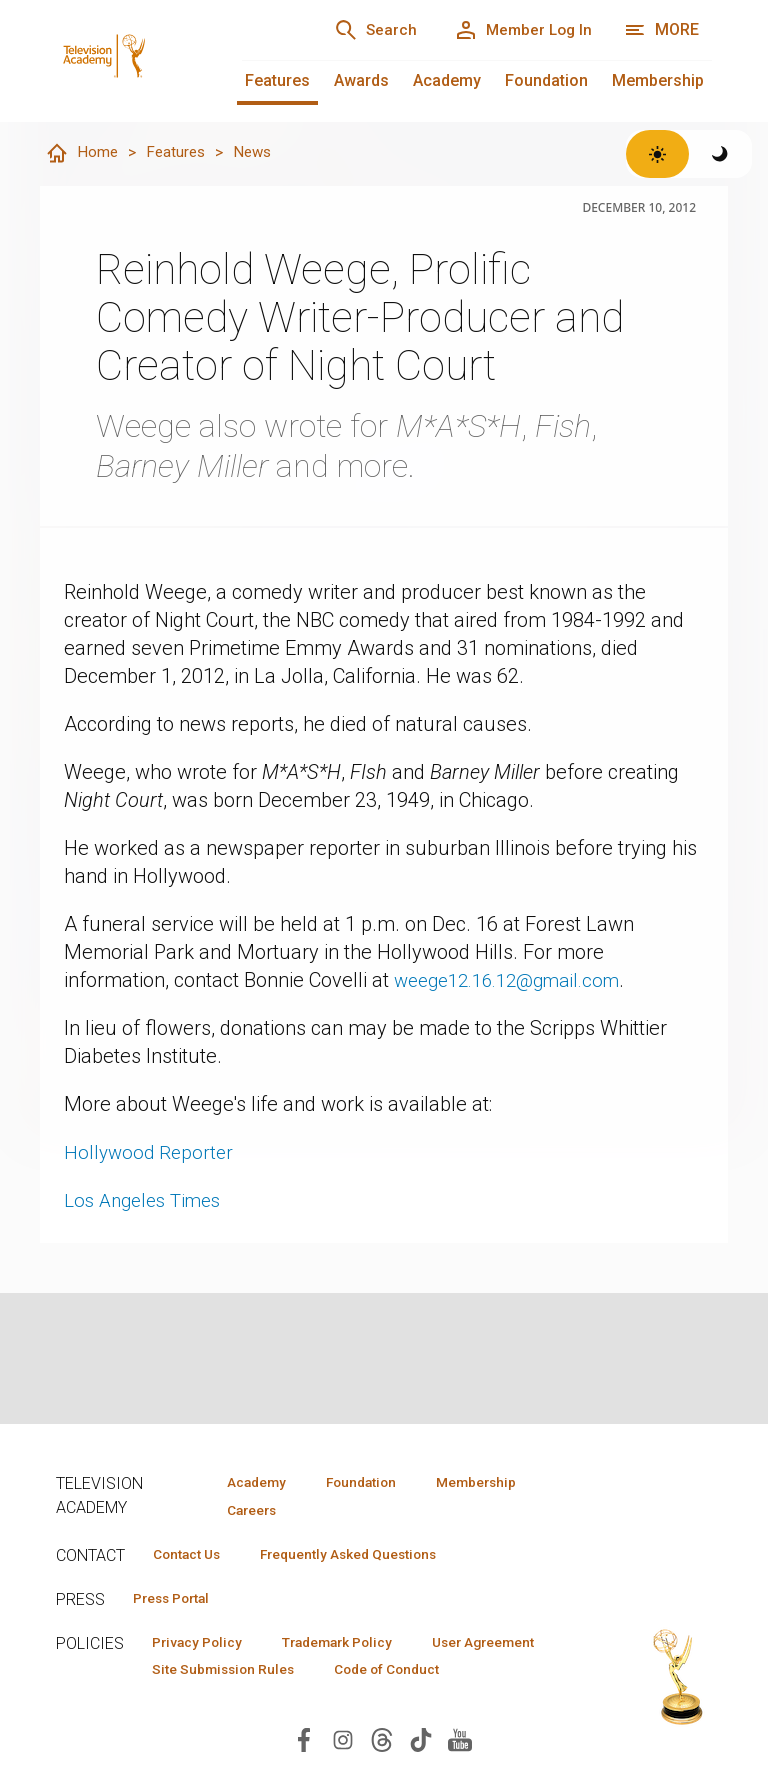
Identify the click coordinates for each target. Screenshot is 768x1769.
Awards (361, 80)
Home (82, 154)
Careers (247, 1511)
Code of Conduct (211, 1704)
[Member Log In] (517, 30)
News (257, 152)
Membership (658, 80)
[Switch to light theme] (657, 154)
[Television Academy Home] (129, 40)
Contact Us (192, 1556)
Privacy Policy (202, 1646)
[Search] (360, 30)
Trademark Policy (354, 1646)
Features (277, 80)
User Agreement (209, 1675)
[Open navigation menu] (661, 30)
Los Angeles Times (148, 1201)
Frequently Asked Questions (366, 1556)
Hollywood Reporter (151, 1153)
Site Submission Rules (383, 1675)
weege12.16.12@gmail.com (517, 981)
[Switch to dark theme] (720, 154)
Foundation (546, 80)
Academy (447, 80)
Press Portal (178, 1601)
